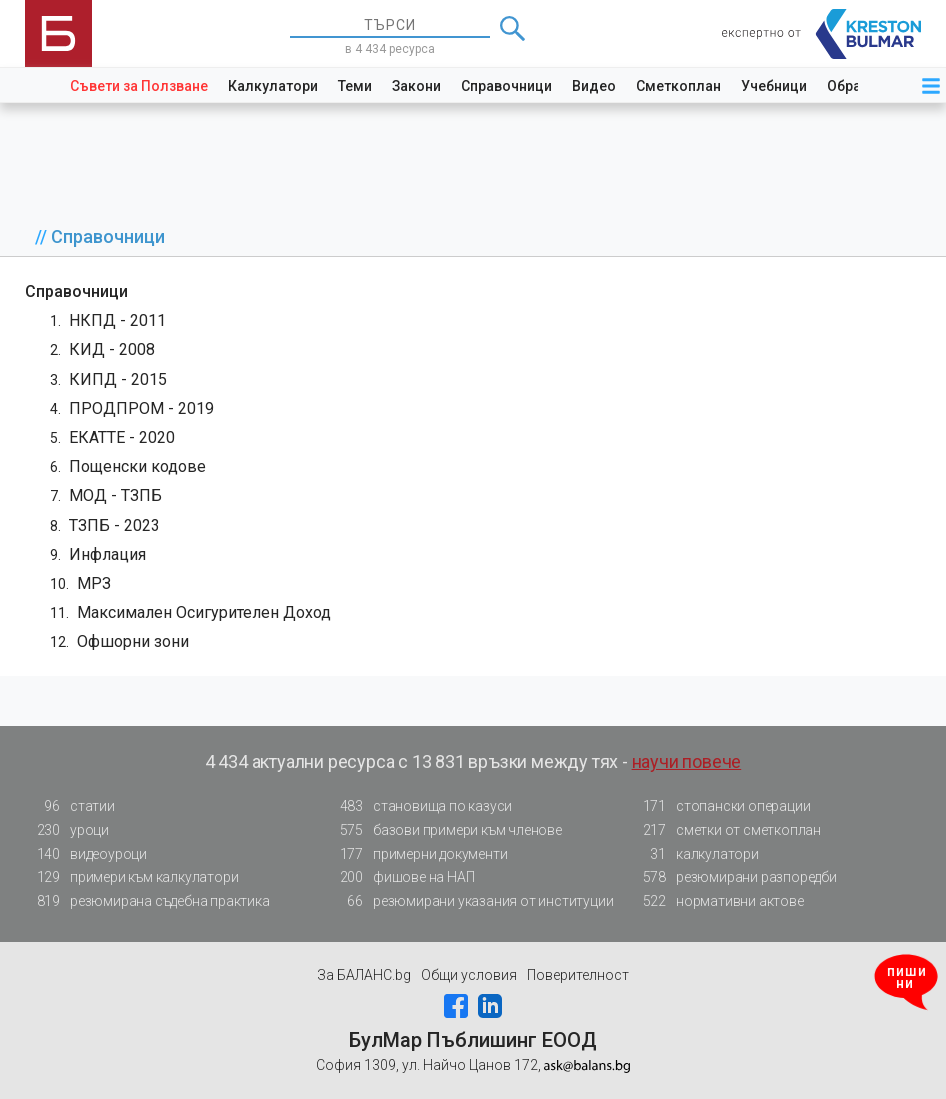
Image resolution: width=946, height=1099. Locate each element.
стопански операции (720, 806)
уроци (67, 830)
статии (70, 806)
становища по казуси (420, 806)
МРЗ (94, 583)
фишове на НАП (401, 877)
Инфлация (107, 554)
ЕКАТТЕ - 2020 (122, 437)
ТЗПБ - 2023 (114, 525)
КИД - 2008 (112, 349)
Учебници (774, 86)
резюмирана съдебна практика (147, 901)
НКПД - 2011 (117, 320)
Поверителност (578, 975)
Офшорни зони (133, 641)
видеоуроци (86, 854)
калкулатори (695, 854)
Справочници (506, 86)
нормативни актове (717, 905)
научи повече (687, 761)
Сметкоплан (678, 86)
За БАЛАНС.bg (364, 975)
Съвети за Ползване (139, 86)
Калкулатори (273, 86)
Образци (856, 86)
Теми (355, 86)
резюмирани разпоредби (734, 877)
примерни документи (417, 854)
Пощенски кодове (137, 466)
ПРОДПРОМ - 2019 (141, 408)
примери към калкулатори (131, 877)
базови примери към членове (445, 830)
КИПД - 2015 (118, 379)
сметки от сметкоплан (726, 830)
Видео (594, 86)
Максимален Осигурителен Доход (204, 612)
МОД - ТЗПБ (115, 495)
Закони (416, 86)
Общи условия (469, 975)
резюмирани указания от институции (470, 901)
